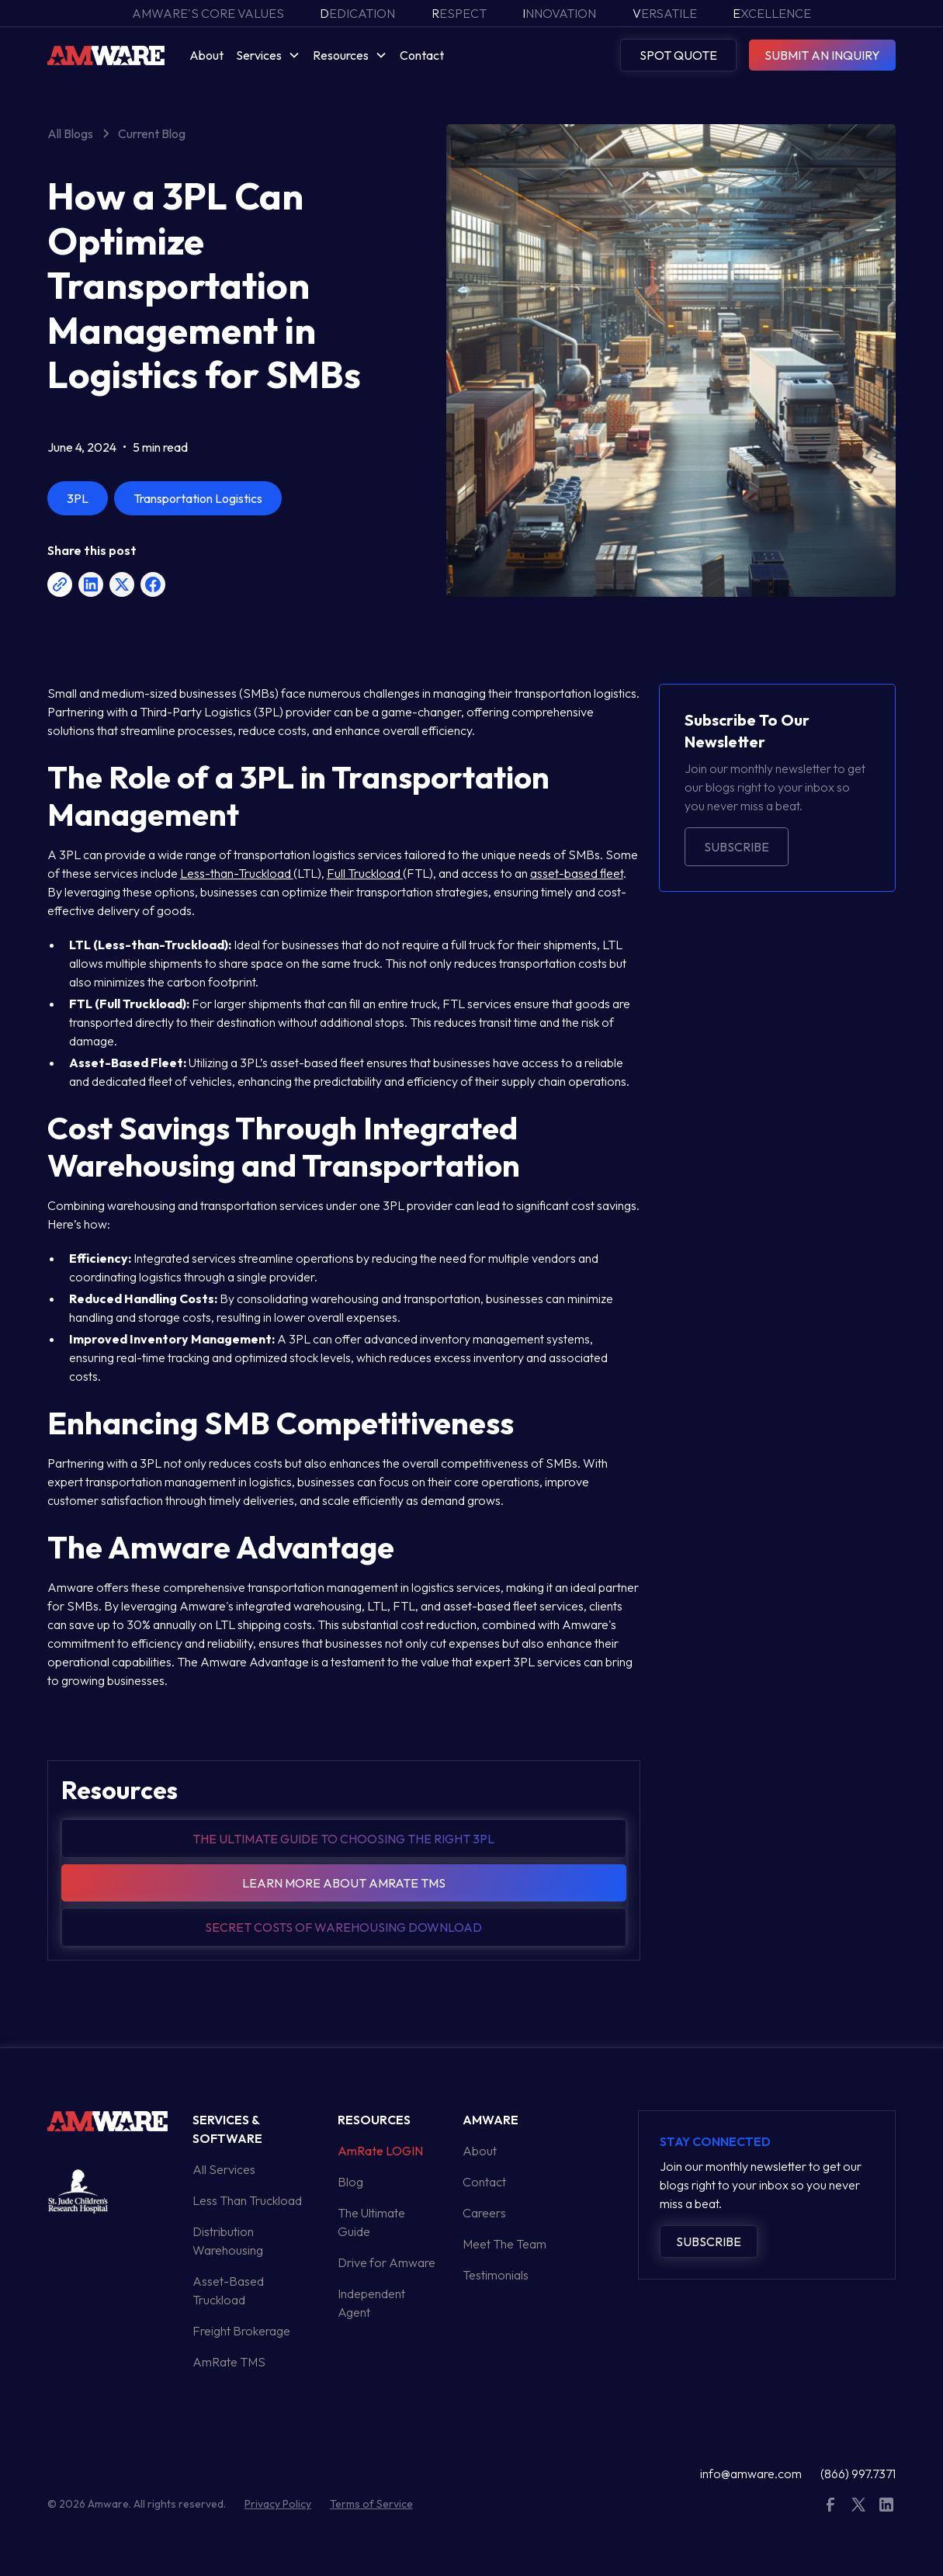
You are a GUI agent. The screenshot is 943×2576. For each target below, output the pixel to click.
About (206, 55)
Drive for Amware (386, 2262)
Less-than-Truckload (236, 873)
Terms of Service (371, 2504)
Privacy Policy (277, 2504)
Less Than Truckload (247, 2200)
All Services (223, 2169)
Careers (484, 2213)
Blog (350, 2181)
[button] (268, 55)
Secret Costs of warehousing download (343, 1927)
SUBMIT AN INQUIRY (822, 55)
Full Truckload (365, 873)
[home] (106, 54)
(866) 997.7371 (858, 2473)
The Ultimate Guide (371, 2222)
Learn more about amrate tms (343, 1883)
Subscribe (736, 847)
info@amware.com (751, 2473)
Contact (422, 55)
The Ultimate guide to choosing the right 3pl (343, 1838)
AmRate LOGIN (380, 2150)
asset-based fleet (576, 873)
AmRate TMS (228, 2362)
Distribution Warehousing (227, 2241)
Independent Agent (371, 2303)
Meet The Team (504, 2244)
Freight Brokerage (241, 2331)
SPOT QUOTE (678, 55)
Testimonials (496, 2275)
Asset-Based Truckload (228, 2290)
